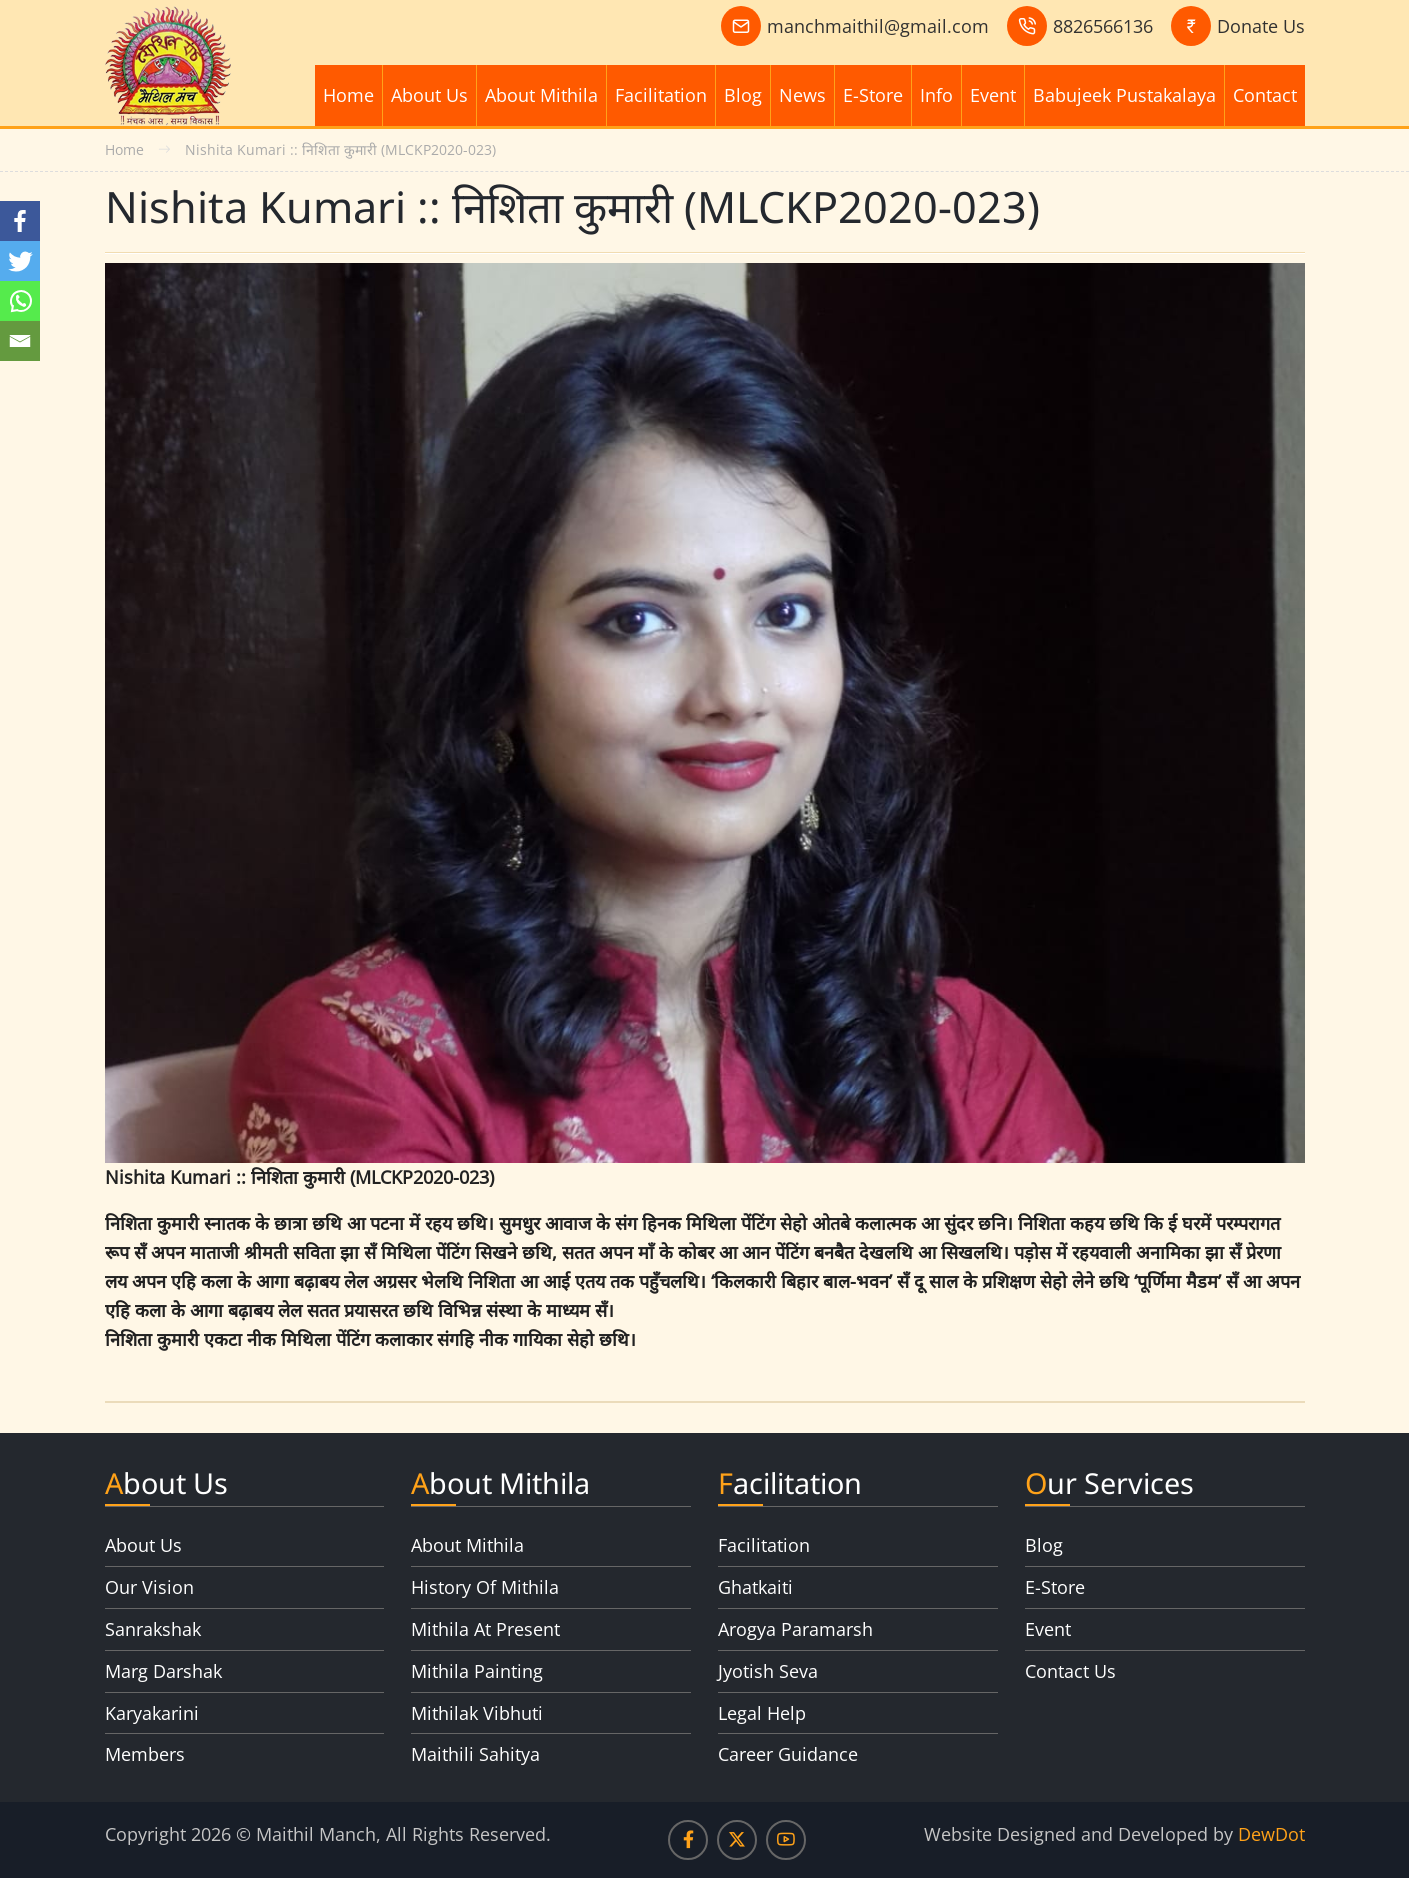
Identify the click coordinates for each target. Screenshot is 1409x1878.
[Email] (20, 341)
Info (936, 95)
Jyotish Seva (768, 1671)
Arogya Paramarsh (795, 1629)
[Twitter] (20, 261)
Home (348, 95)
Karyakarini (152, 1713)
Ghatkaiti (755, 1587)
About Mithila (541, 95)
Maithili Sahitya (475, 1754)
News (802, 95)
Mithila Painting (477, 1671)
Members (145, 1754)
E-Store (873, 95)
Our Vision (149, 1587)
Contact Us (1070, 1671)
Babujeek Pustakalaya (1124, 95)
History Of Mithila (485, 1587)
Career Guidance (788, 1754)
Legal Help (762, 1713)
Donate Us (1261, 26)
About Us (429, 95)
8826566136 (1103, 26)
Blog (743, 95)
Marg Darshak (163, 1671)
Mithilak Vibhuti (477, 1713)
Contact (1265, 95)
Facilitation (661, 95)
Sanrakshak (153, 1629)
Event (993, 95)
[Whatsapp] (20, 301)
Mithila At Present (485, 1629)
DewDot (1271, 1834)
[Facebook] (20, 221)
